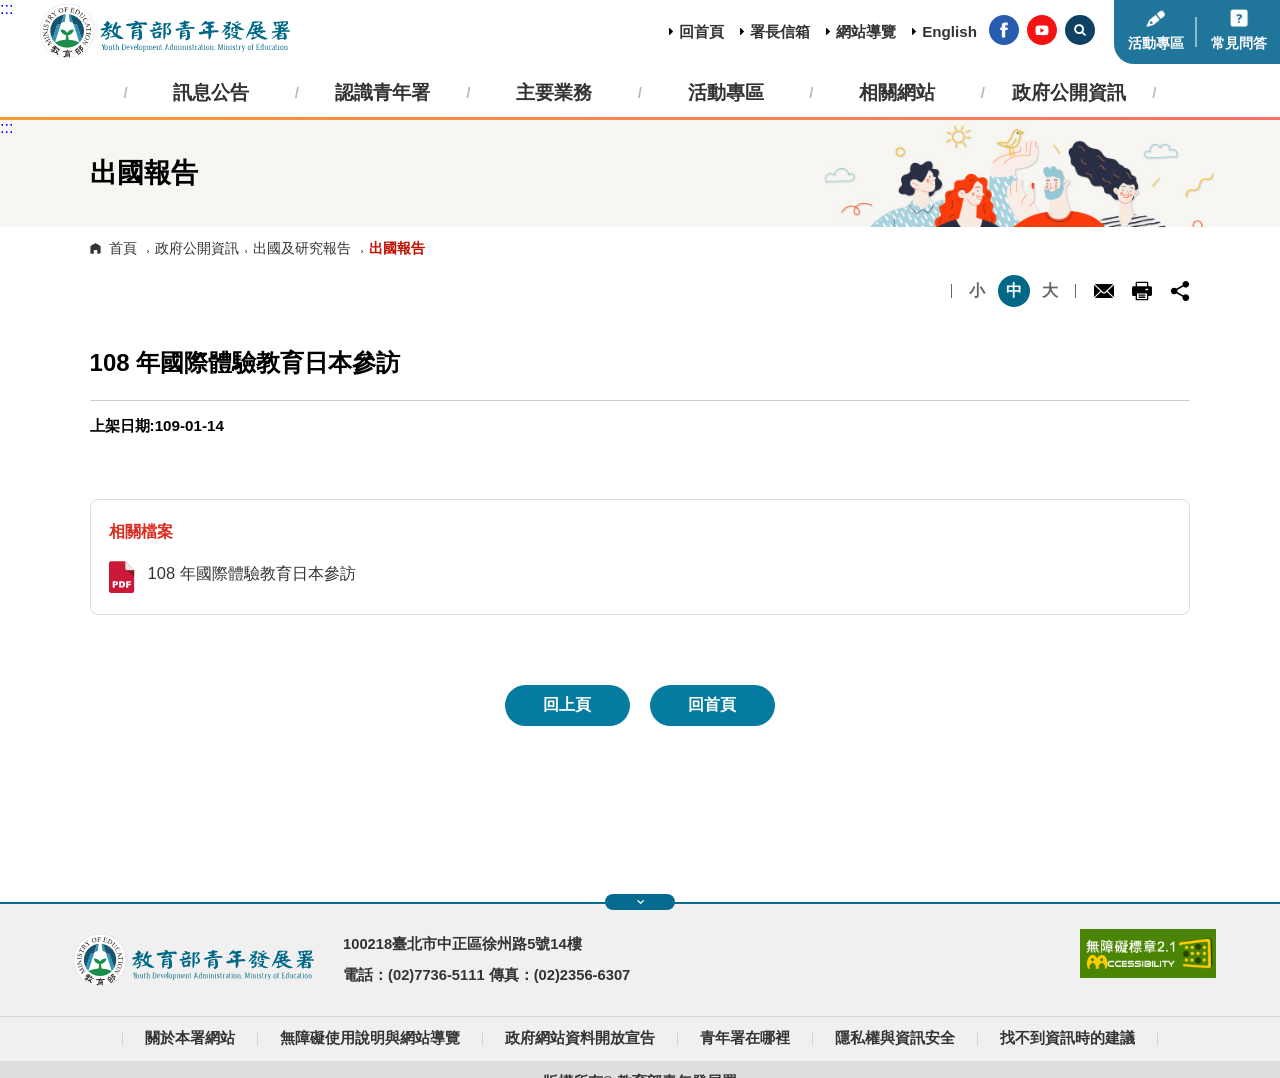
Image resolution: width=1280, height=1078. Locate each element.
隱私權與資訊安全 (895, 1038)
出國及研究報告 (302, 248)
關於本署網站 (190, 1038)
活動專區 (1156, 43)
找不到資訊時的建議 (1067, 1038)
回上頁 (567, 704)
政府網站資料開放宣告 (580, 1038)
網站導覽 (866, 31)
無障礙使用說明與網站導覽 (370, 1038)
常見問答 (1239, 43)
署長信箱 (780, 31)
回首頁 (701, 31)
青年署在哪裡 (745, 1038)
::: (6, 8)
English (949, 31)
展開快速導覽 (640, 902)
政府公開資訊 (197, 248)
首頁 (123, 248)
